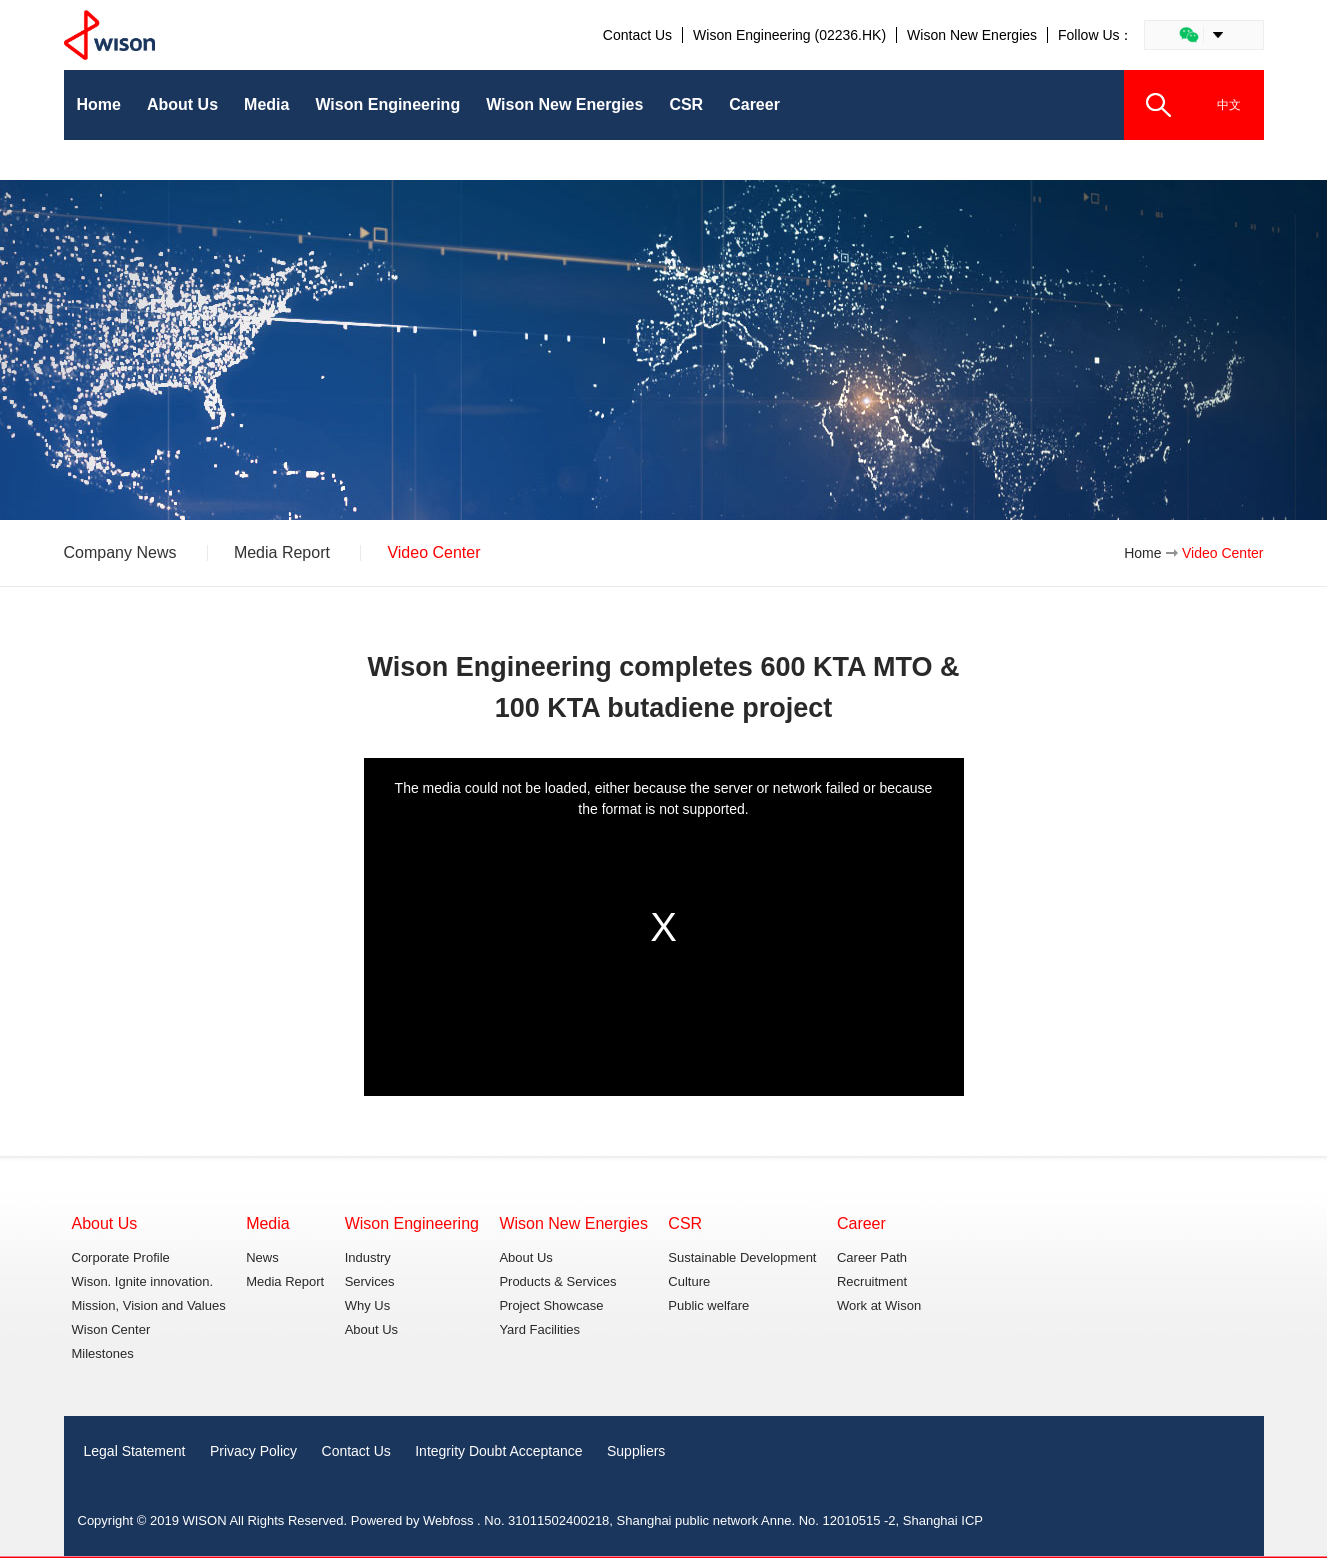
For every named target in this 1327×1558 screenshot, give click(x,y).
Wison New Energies (972, 35)
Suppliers (636, 1451)
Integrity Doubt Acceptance (498, 1451)
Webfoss (448, 1520)
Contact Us (637, 35)
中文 (1229, 105)
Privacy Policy (253, 1451)
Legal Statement (135, 1451)
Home (1142, 553)
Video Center (433, 553)
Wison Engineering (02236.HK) (789, 35)
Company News (120, 553)
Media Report (282, 553)
